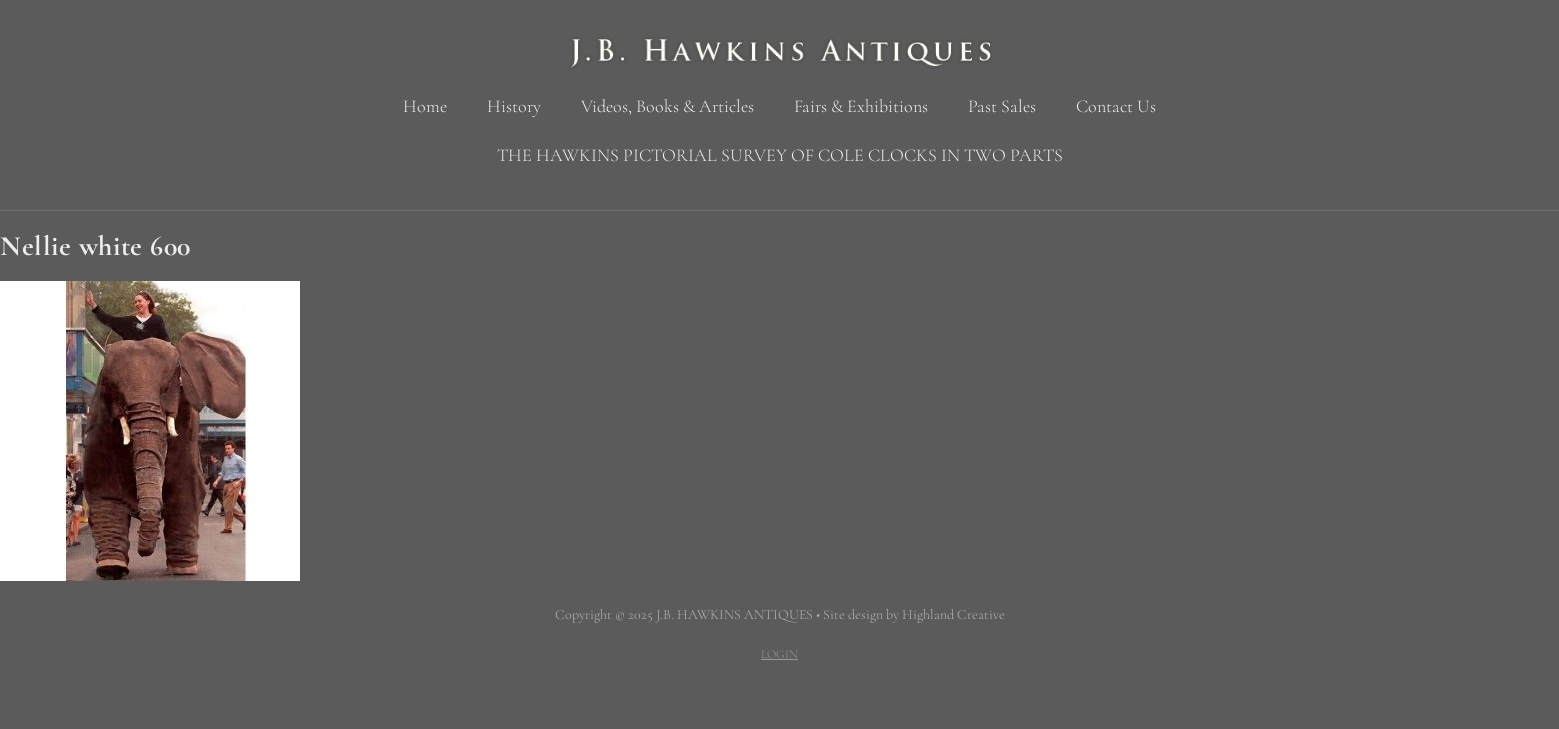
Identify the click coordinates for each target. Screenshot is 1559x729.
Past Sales (1002, 106)
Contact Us (1116, 106)
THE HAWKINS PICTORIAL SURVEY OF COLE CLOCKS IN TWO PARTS (780, 155)
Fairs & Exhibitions (861, 106)
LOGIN (779, 654)
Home (425, 106)
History (514, 106)
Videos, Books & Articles (667, 106)
